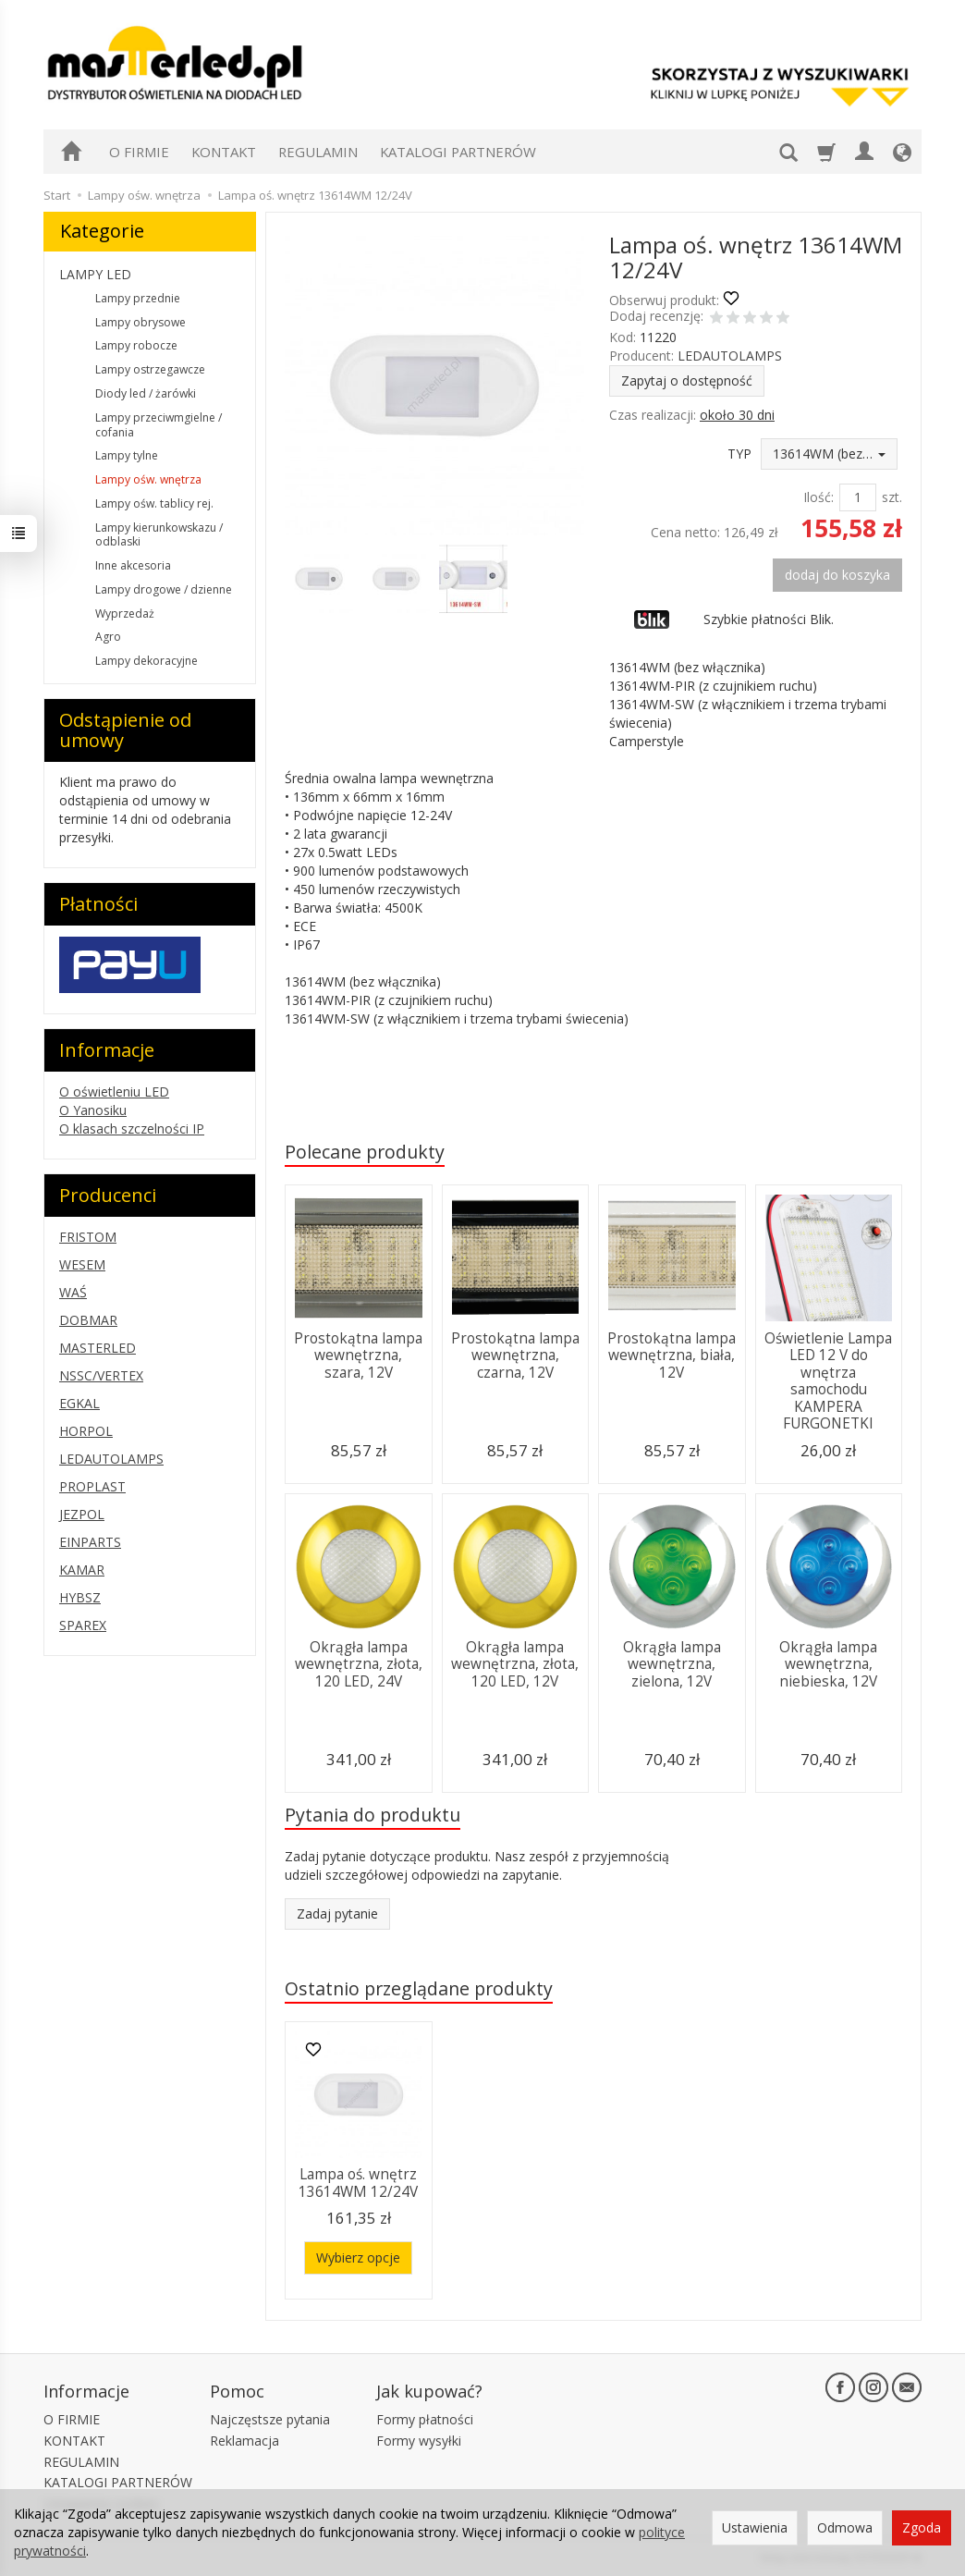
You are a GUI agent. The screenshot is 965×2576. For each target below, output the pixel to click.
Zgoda (921, 2527)
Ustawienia (755, 2527)
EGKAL (79, 1403)
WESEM (82, 1264)
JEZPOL (81, 1514)
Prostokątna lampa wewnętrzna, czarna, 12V (515, 1355)
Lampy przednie (137, 298)
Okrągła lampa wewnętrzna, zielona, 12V (672, 1664)
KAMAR (81, 1569)
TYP (739, 453)
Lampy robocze (136, 345)
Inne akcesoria (133, 565)
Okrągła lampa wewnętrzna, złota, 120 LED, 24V (358, 1664)
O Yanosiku (93, 1110)
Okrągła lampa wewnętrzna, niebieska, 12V (828, 1664)
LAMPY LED (95, 274)
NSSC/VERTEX (101, 1375)
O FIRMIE (139, 151)
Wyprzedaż (124, 613)
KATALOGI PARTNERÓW (458, 151)
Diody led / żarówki (145, 393)
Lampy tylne (126, 455)
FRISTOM (87, 1236)
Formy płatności (424, 2419)
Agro (108, 636)
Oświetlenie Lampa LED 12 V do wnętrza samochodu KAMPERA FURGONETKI (828, 1381)
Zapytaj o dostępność (686, 380)
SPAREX (82, 1625)
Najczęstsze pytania (270, 2419)
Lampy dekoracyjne (146, 661)
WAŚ (73, 1292)
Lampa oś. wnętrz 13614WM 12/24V (358, 2183)
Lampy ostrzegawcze (150, 369)
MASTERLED (97, 1347)
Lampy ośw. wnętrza (148, 479)
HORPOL (86, 1431)
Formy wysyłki (418, 2440)
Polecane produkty (365, 1151)
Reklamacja (244, 2440)
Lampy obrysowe (140, 322)
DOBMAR (88, 1320)
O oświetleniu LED (114, 1091)
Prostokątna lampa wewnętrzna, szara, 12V (358, 1355)
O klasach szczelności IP (131, 1128)
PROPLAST (92, 1486)
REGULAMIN (318, 151)
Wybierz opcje (358, 2257)
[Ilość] (857, 497)
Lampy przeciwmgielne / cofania (158, 425)
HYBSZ (80, 1597)
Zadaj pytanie (337, 1913)
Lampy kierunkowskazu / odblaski (159, 535)
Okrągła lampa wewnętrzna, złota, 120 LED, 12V (515, 1664)
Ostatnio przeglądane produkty (419, 1988)
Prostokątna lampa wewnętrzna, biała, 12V (671, 1355)
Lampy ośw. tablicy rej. (154, 503)
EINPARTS (90, 1542)
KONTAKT (223, 151)
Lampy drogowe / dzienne (163, 589)
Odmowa (845, 2527)
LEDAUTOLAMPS (730, 355)
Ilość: (818, 497)
